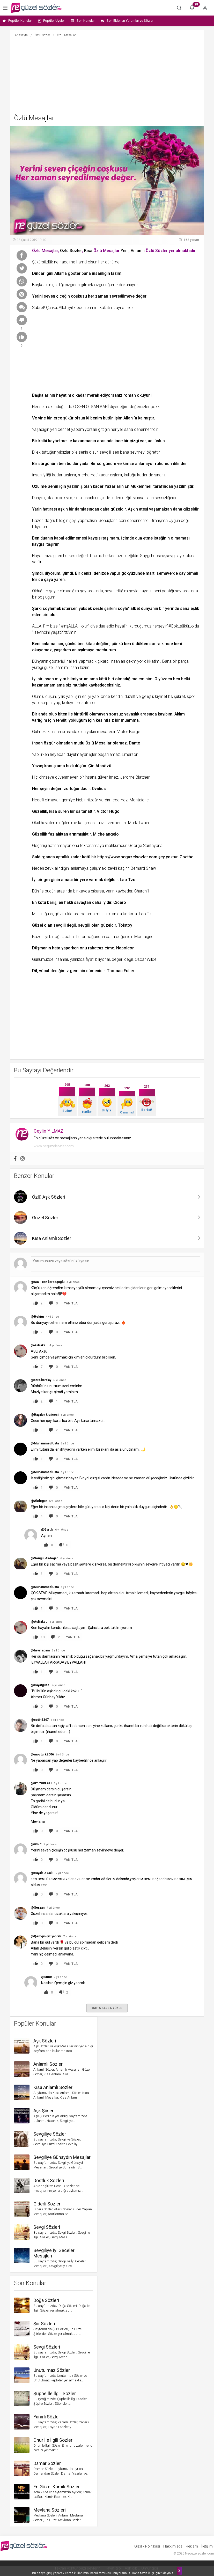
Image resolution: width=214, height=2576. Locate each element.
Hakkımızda (172, 2546)
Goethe (186, 856)
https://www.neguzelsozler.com (127, 856)
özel (120, 555)
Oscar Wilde (146, 959)
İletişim (207, 2546)
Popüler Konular (17, 21)
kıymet (161, 696)
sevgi (170, 555)
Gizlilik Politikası (147, 2546)
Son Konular (83, 21)
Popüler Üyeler (51, 21)
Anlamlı (138, 250)
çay (182, 573)
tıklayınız (167, 2573)
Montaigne (139, 800)
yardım (105, 800)
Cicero (119, 902)
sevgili (105, 452)
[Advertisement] (107, 75)
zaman (101, 296)
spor (191, 696)
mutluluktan (106, 913)
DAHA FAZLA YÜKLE (107, 2008)
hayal (109, 590)
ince (119, 440)
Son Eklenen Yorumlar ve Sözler (127, 21)
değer (141, 296)
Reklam (192, 2546)
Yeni (125, 250)
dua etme (144, 538)
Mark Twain (138, 822)
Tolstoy (125, 925)
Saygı (145, 555)
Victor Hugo (108, 811)
